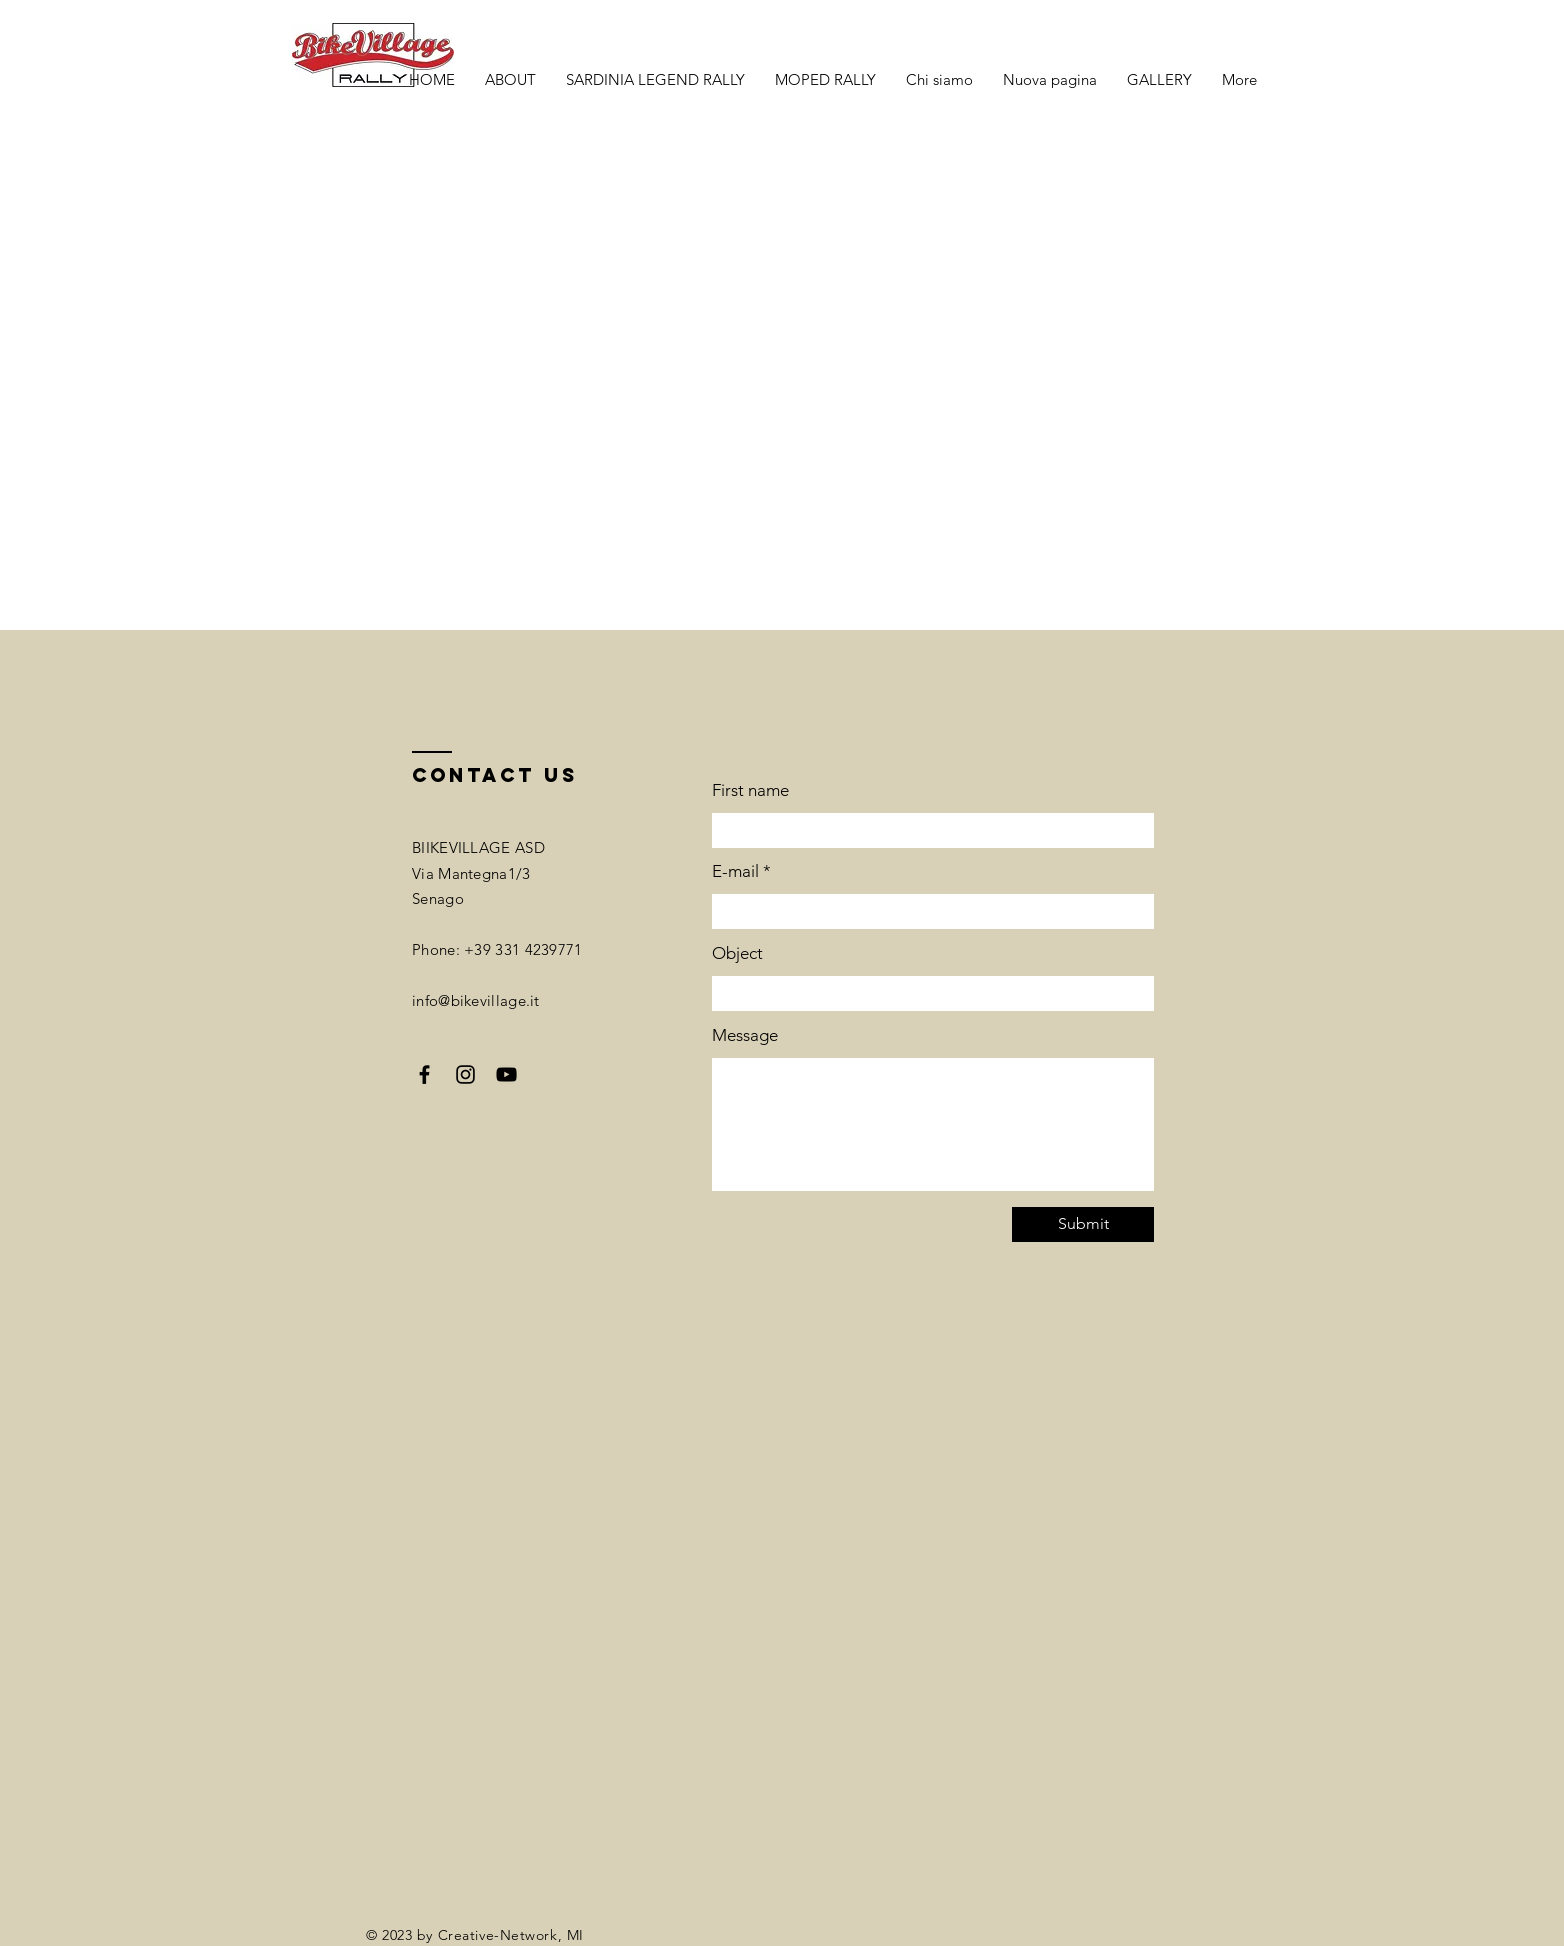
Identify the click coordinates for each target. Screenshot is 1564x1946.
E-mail (735, 871)
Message (745, 1035)
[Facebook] (424, 1074)
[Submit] (1083, 1224)
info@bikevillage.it (476, 1000)
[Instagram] (465, 1074)
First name (750, 790)
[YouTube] (506, 1074)
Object (737, 953)
